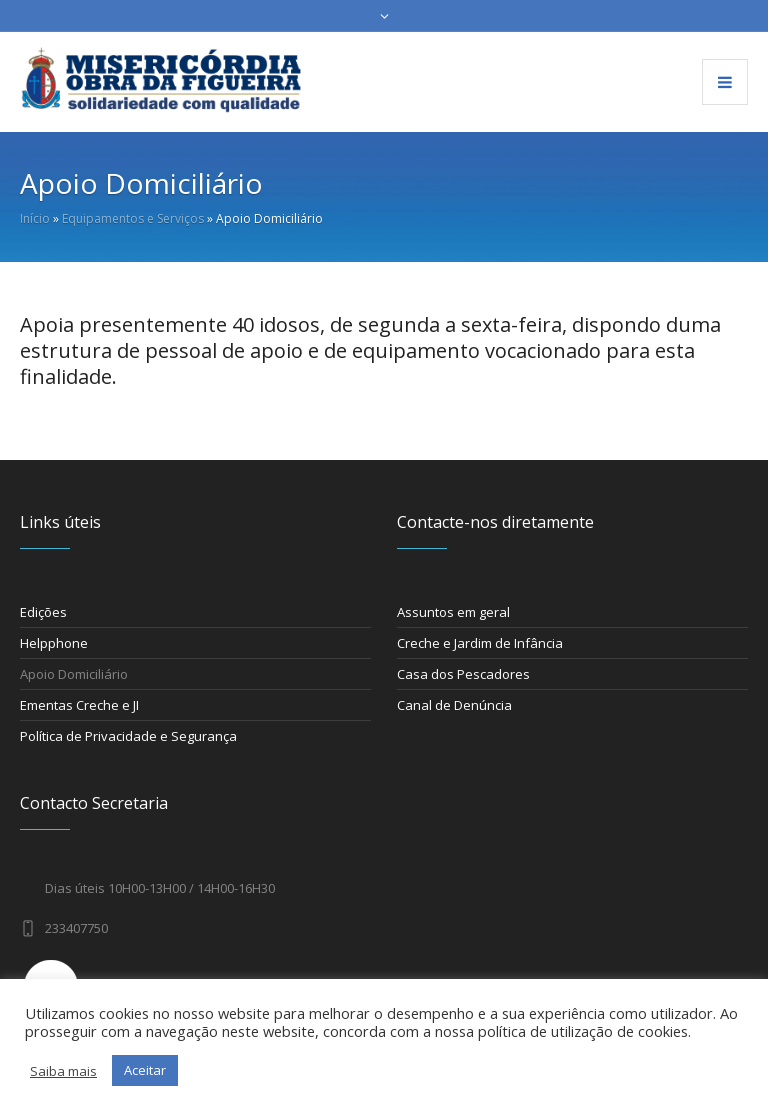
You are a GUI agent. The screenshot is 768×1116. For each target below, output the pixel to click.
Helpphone (54, 643)
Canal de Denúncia (454, 705)
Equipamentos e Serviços (133, 218)
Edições (43, 612)
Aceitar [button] (145, 1070)
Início (35, 218)
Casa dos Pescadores (463, 674)
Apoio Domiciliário (74, 674)
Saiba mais (63, 1071)
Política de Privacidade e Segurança (128, 736)
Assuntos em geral (453, 612)
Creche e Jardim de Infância (480, 643)
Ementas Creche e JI (79, 705)
